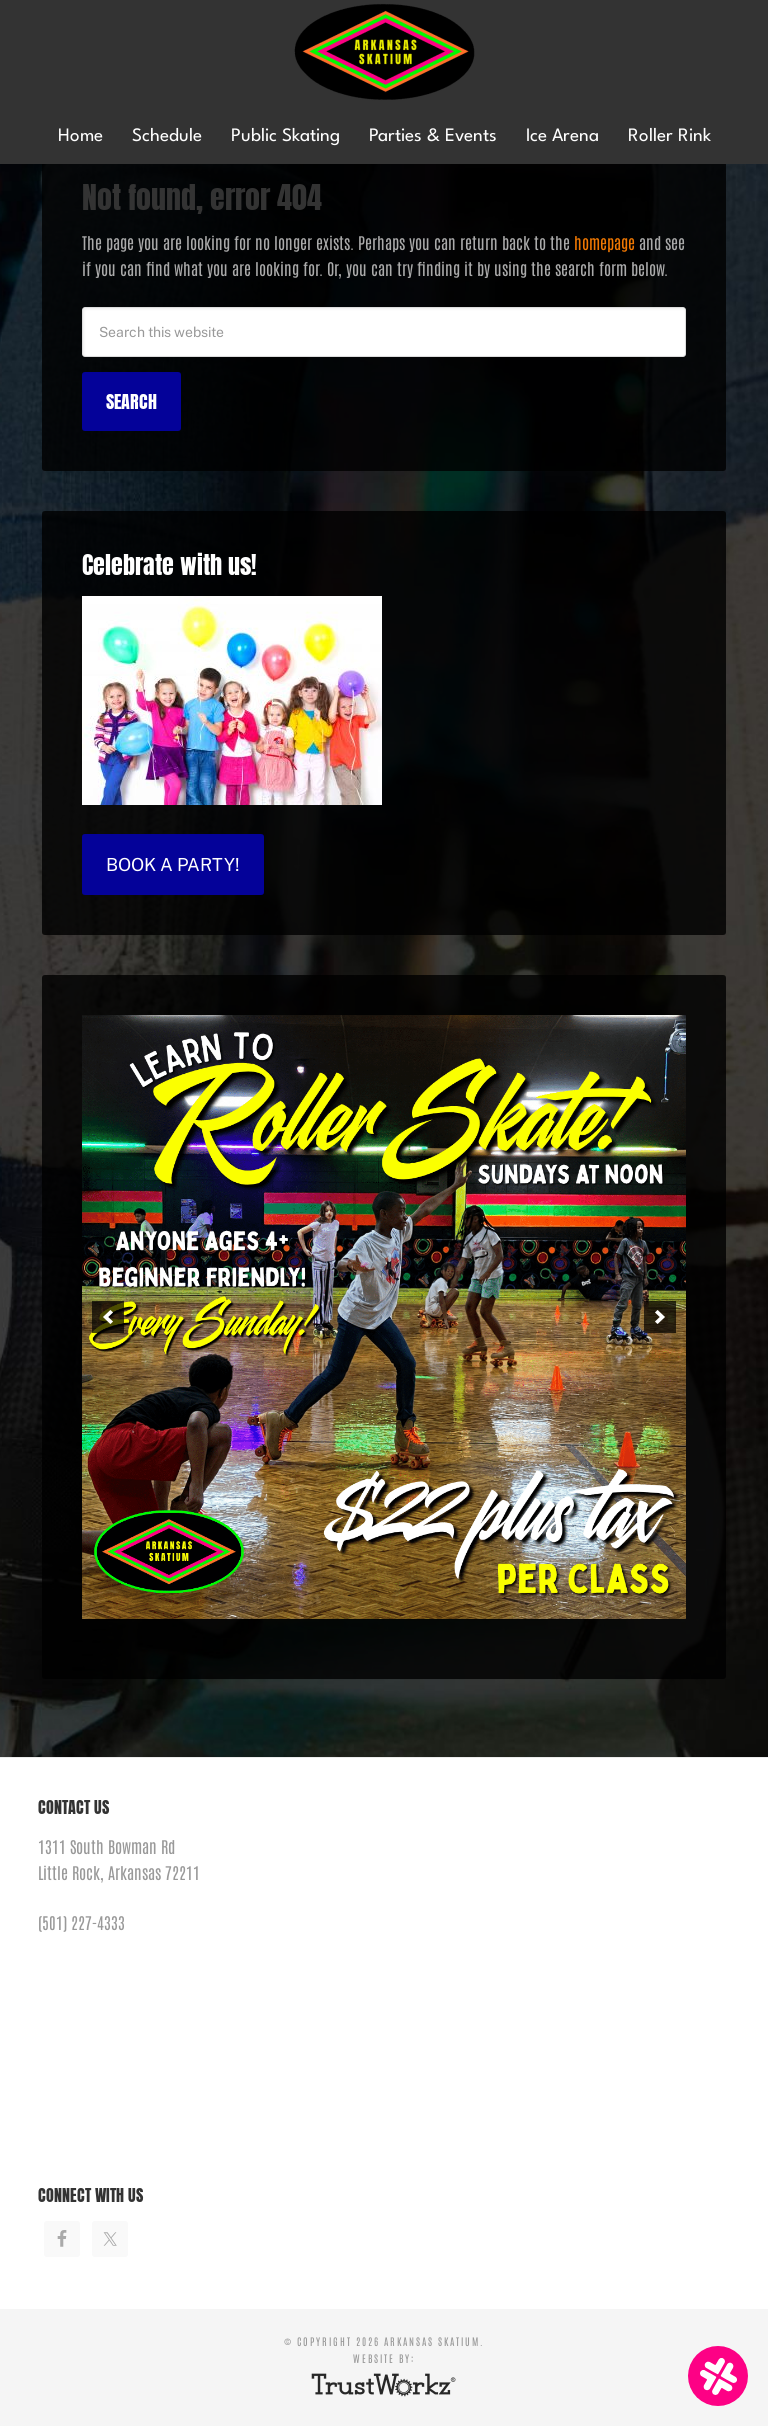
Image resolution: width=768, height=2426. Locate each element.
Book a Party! (173, 864)
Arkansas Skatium (384, 52)
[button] (108, 1317)
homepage (604, 242)
